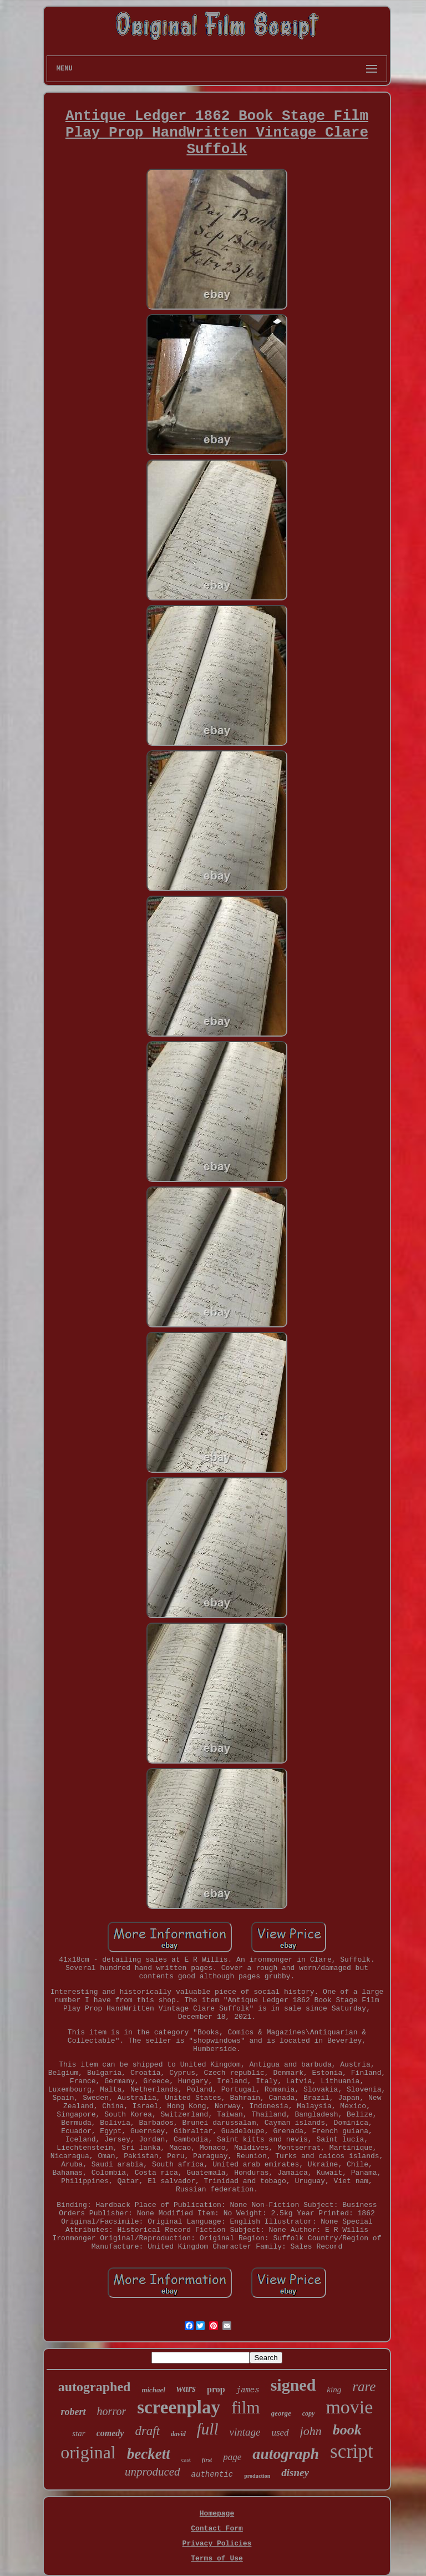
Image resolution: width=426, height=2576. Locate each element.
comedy (110, 2433)
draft (147, 2431)
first (207, 2459)
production (257, 2476)
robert (73, 2411)
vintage (244, 2432)
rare (364, 2386)
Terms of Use (217, 2558)
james (248, 2390)
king (334, 2389)
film (245, 2407)
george (281, 2413)
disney (295, 2472)
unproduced (152, 2471)
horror (111, 2411)
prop (216, 2389)
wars (186, 2388)
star (78, 2433)
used (279, 2432)
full (208, 2429)
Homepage (217, 2513)
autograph (285, 2453)
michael (153, 2390)
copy (308, 2413)
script (351, 2451)
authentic (212, 2474)
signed (293, 2385)
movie (349, 2407)
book (347, 2430)
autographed (94, 2387)
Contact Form (217, 2528)
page (232, 2457)
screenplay (178, 2407)
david (178, 2434)
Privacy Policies (217, 2543)
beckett (148, 2454)
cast (186, 2459)
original (88, 2452)
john (311, 2431)
